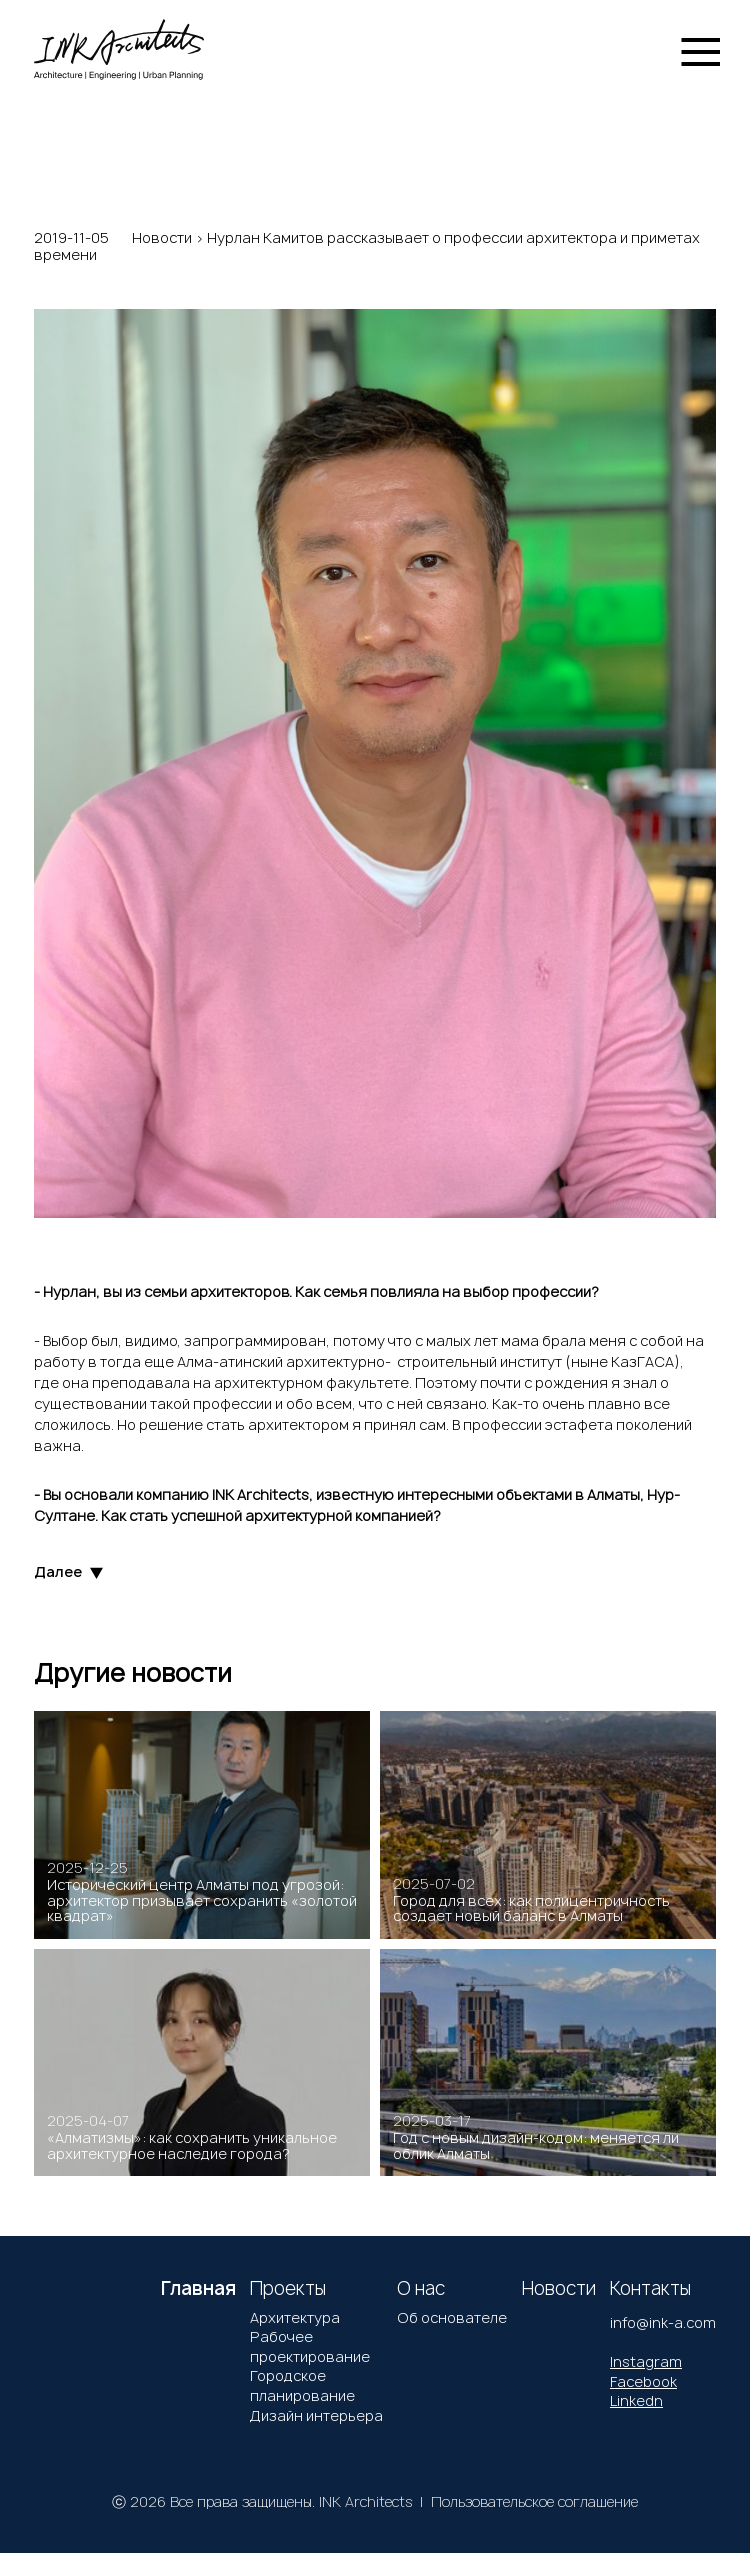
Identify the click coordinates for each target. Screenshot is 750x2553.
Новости (162, 237)
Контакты (650, 2289)
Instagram (646, 2361)
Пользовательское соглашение (534, 2501)
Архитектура (295, 2317)
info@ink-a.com (663, 2322)
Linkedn (636, 2400)
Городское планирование (302, 2385)
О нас (421, 2289)
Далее (68, 1572)
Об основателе (452, 2317)
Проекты (288, 2289)
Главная (198, 2289)
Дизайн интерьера (316, 2415)
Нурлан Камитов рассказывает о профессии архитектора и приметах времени (367, 246)
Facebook (643, 2381)
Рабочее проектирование (310, 2346)
